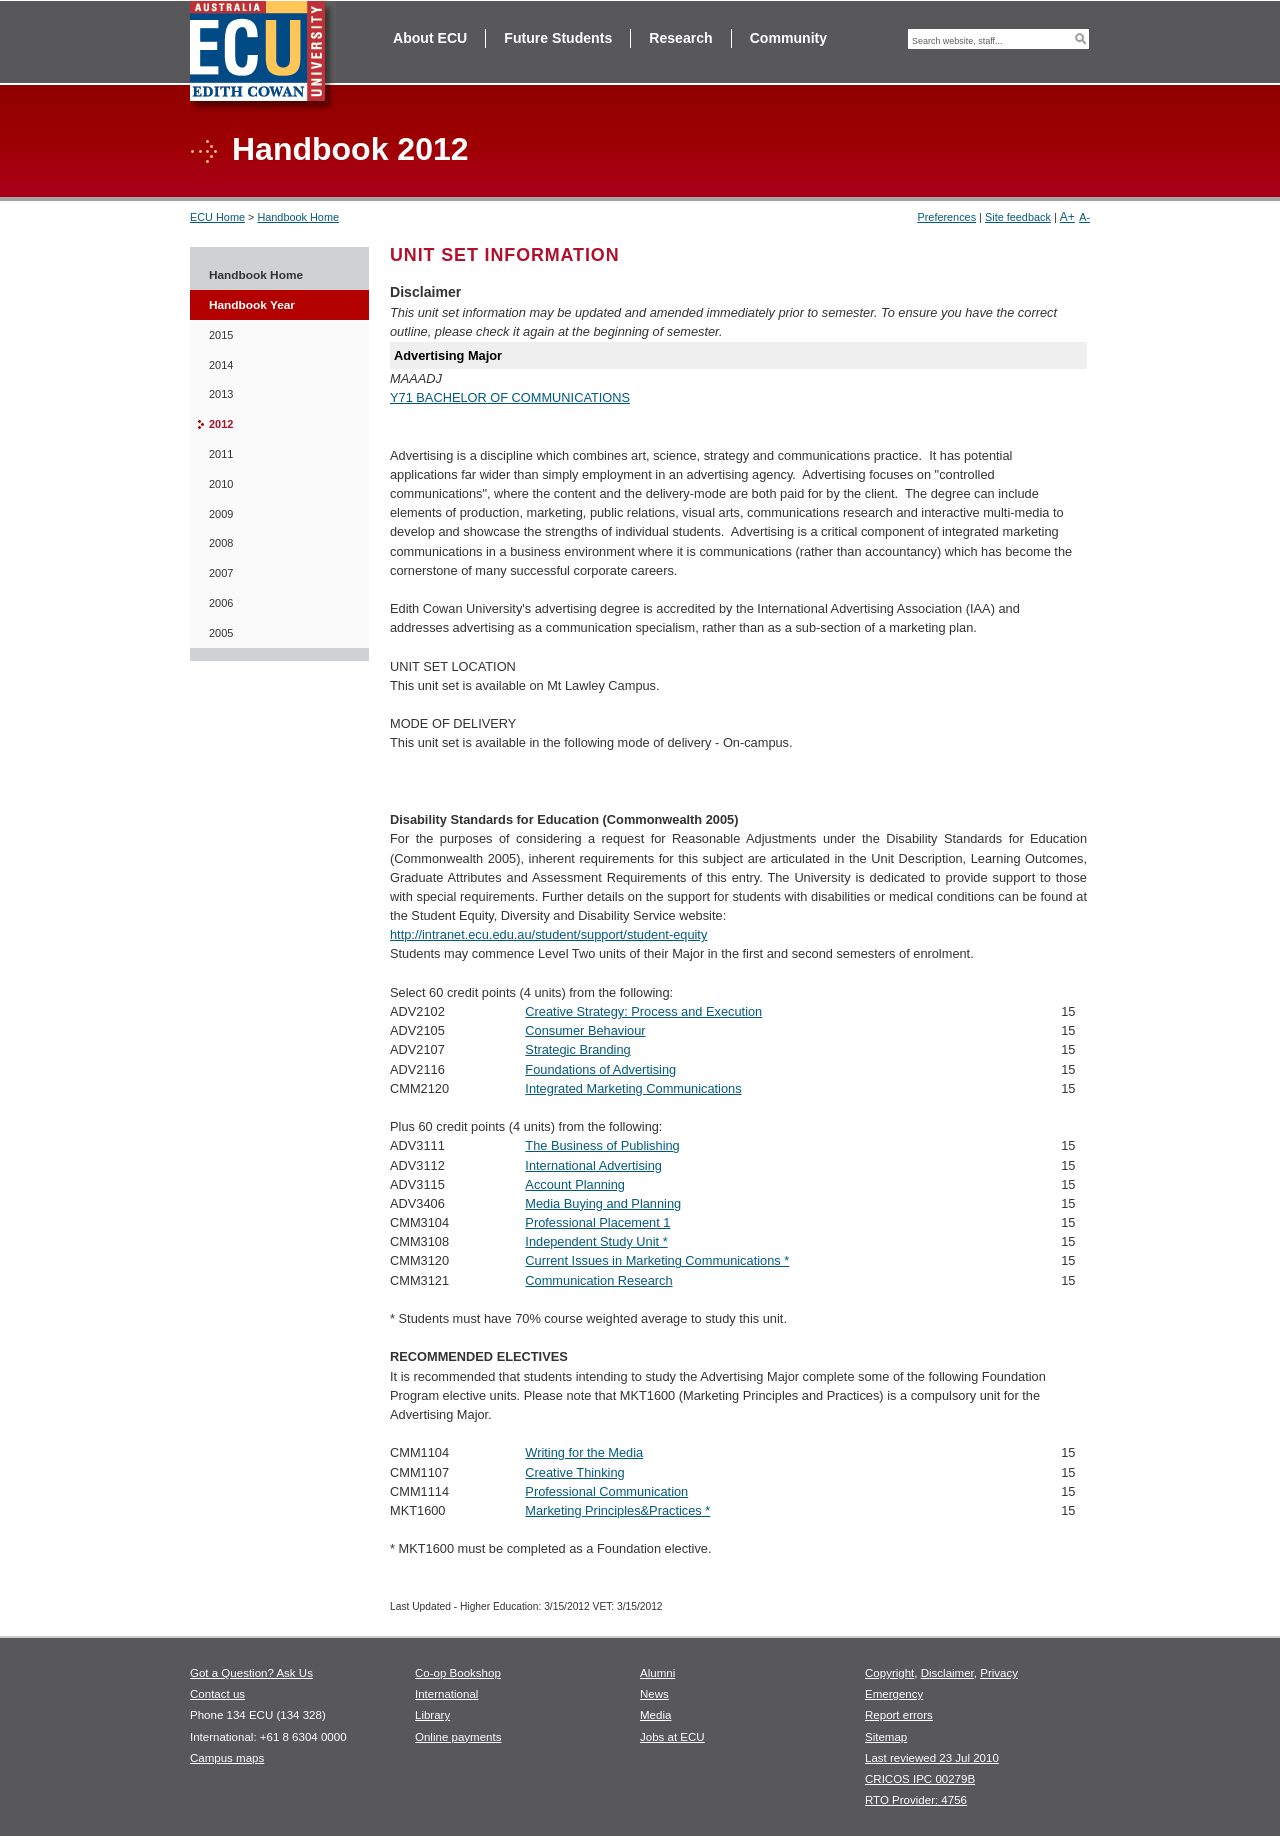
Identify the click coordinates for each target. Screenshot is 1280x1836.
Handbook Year (252, 305)
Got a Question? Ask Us (251, 1673)
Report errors (899, 1715)
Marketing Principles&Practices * (617, 1510)
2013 (221, 394)
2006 (221, 603)
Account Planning (575, 1184)
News (654, 1694)
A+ (1067, 217)
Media (655, 1715)
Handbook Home (298, 217)
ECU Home (217, 217)
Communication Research (598, 1280)
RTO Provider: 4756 (916, 1800)
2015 (221, 335)
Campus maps (227, 1758)
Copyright (889, 1673)
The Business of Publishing (602, 1145)
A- (1084, 217)
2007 (221, 573)
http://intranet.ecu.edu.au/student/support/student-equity (548, 934)
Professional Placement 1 (597, 1222)
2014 (221, 365)
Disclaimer (947, 1673)
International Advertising (593, 1165)
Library (432, 1715)
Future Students (558, 38)
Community (788, 38)
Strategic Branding (577, 1049)
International (446, 1694)
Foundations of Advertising (600, 1069)
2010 (221, 484)
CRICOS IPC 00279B (920, 1779)
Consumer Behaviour (585, 1030)
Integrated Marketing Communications (633, 1088)
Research (680, 38)
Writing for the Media (584, 1452)
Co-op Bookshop (458, 1673)
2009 (221, 514)
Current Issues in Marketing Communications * (657, 1260)
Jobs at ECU (672, 1737)
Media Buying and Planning (603, 1203)
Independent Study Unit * (596, 1241)
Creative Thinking (574, 1472)
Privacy (999, 1673)
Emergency (894, 1694)
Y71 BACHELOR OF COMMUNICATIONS (510, 397)
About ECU (430, 38)
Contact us (217, 1694)
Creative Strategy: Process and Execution (643, 1011)
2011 (221, 454)
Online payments (458, 1737)
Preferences (946, 217)
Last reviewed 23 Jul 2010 (932, 1758)
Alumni (657, 1673)
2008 (221, 543)
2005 (221, 633)
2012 (221, 424)
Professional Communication (606, 1491)
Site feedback (1018, 217)
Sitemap (886, 1737)
